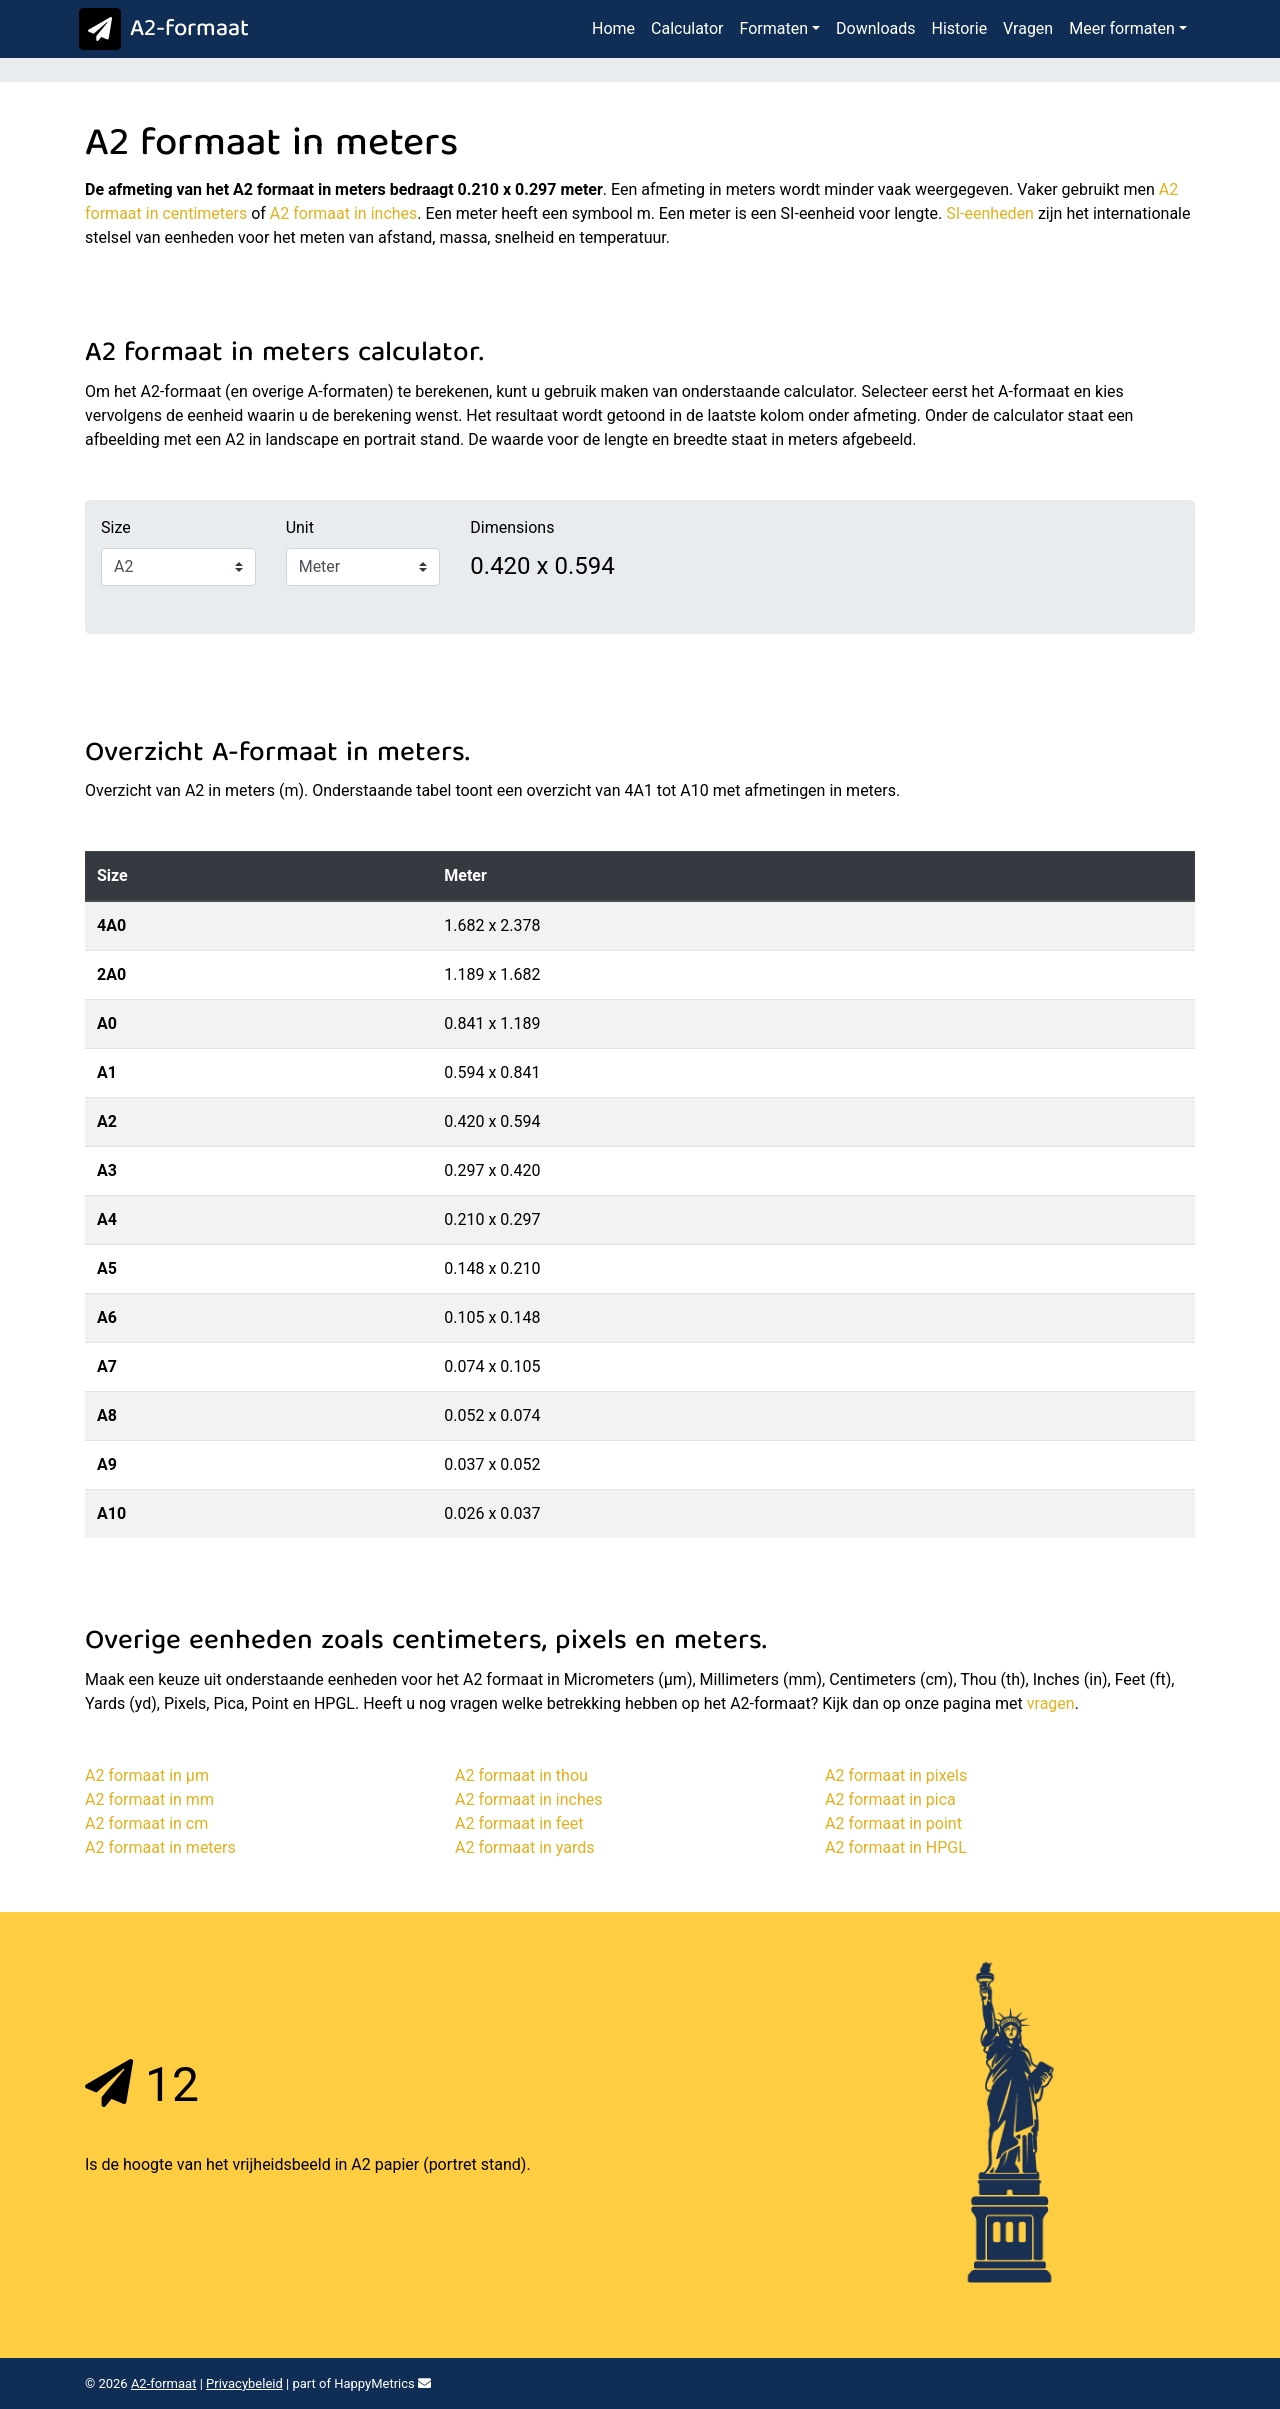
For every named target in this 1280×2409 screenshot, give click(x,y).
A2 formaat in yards (525, 1847)
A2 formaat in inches (344, 213)
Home (613, 28)
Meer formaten (1122, 28)
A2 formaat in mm (149, 1799)
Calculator (687, 28)
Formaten (773, 28)
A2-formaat (159, 30)
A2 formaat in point (893, 1823)
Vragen (1028, 28)
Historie (960, 28)
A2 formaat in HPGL (896, 1847)
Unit (300, 527)
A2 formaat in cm (146, 1823)
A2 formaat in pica (890, 1799)
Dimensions (512, 527)
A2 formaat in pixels (896, 1775)
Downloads (875, 28)
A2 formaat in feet (519, 1823)
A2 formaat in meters (160, 1847)
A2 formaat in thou (521, 1775)
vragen (1051, 1703)
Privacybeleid (244, 2383)
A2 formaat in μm (147, 1775)
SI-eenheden (990, 213)
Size (116, 527)
